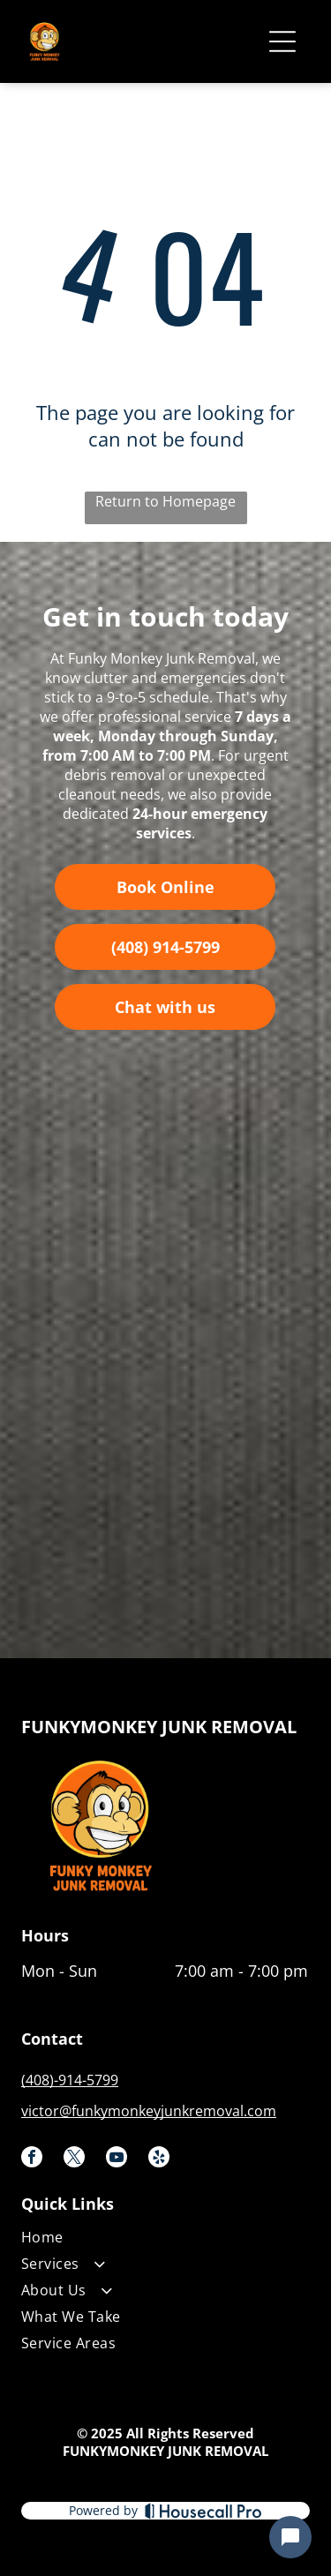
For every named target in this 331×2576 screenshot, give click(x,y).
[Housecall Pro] (203, 2511)
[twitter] (74, 2159)
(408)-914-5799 (69, 2080)
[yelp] (158, 2159)
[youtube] (116, 2159)
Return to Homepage (165, 501)
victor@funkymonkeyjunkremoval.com (148, 2111)
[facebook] (31, 2159)
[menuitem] (164, 2240)
